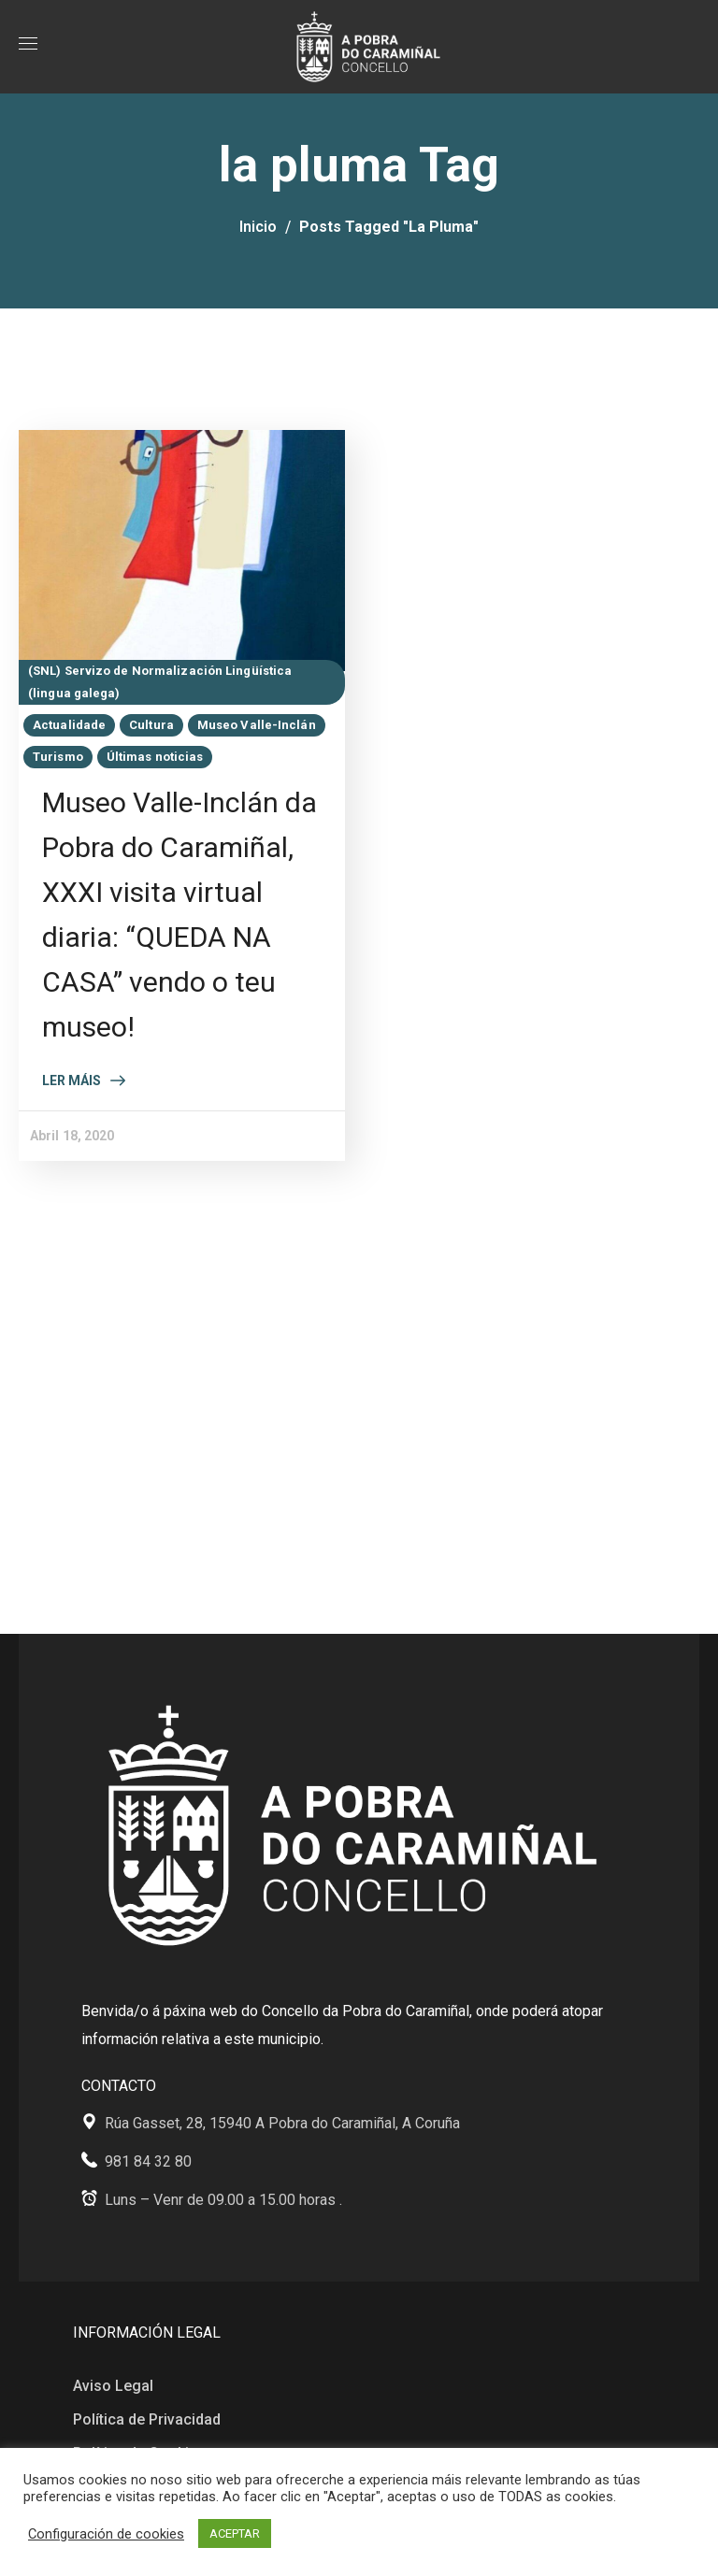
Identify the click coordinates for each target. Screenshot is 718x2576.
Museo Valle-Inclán (256, 725)
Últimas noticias (155, 757)
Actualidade (69, 725)
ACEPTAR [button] (234, 2533)
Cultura (151, 725)
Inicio (258, 227)
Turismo (58, 757)
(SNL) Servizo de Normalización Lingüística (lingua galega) (160, 682)
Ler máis (71, 1080)
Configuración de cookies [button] (106, 2534)
